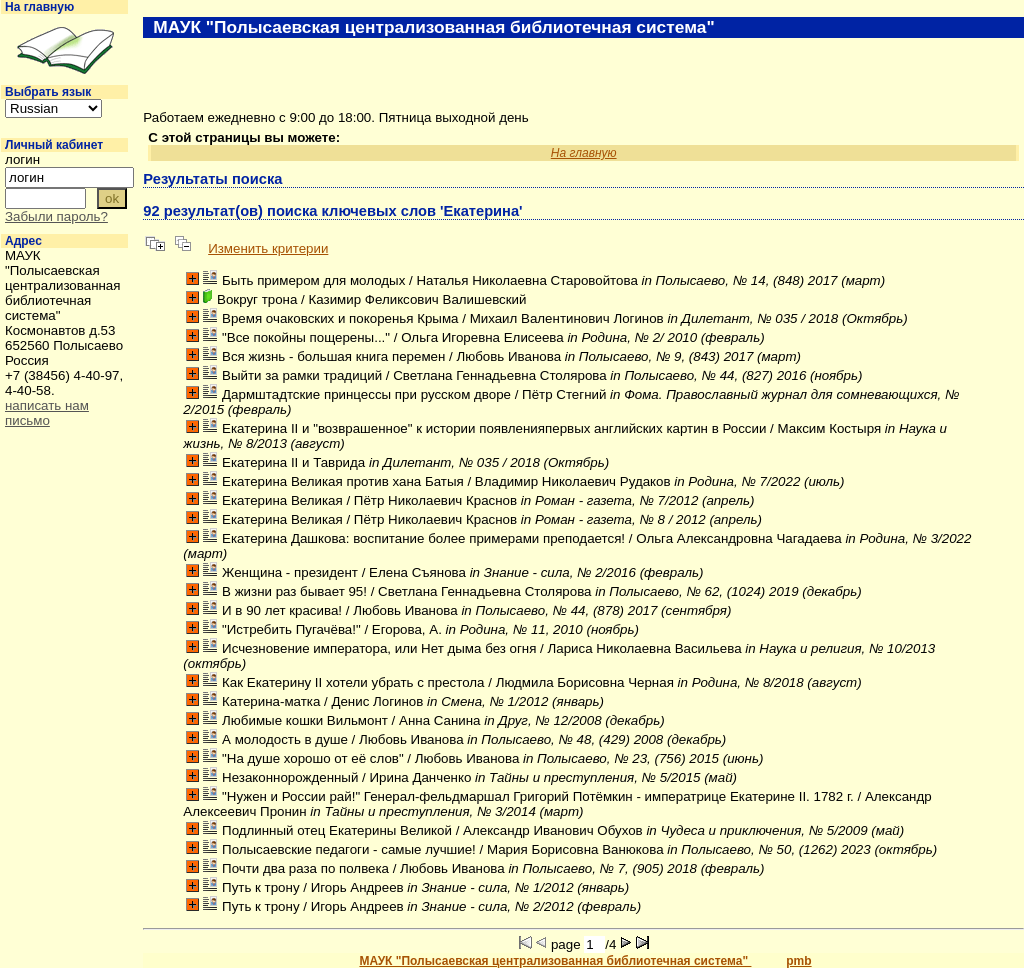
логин (22, 159)
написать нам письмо (47, 413)
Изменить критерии (268, 248)
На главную (39, 7)
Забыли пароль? (56, 216)
